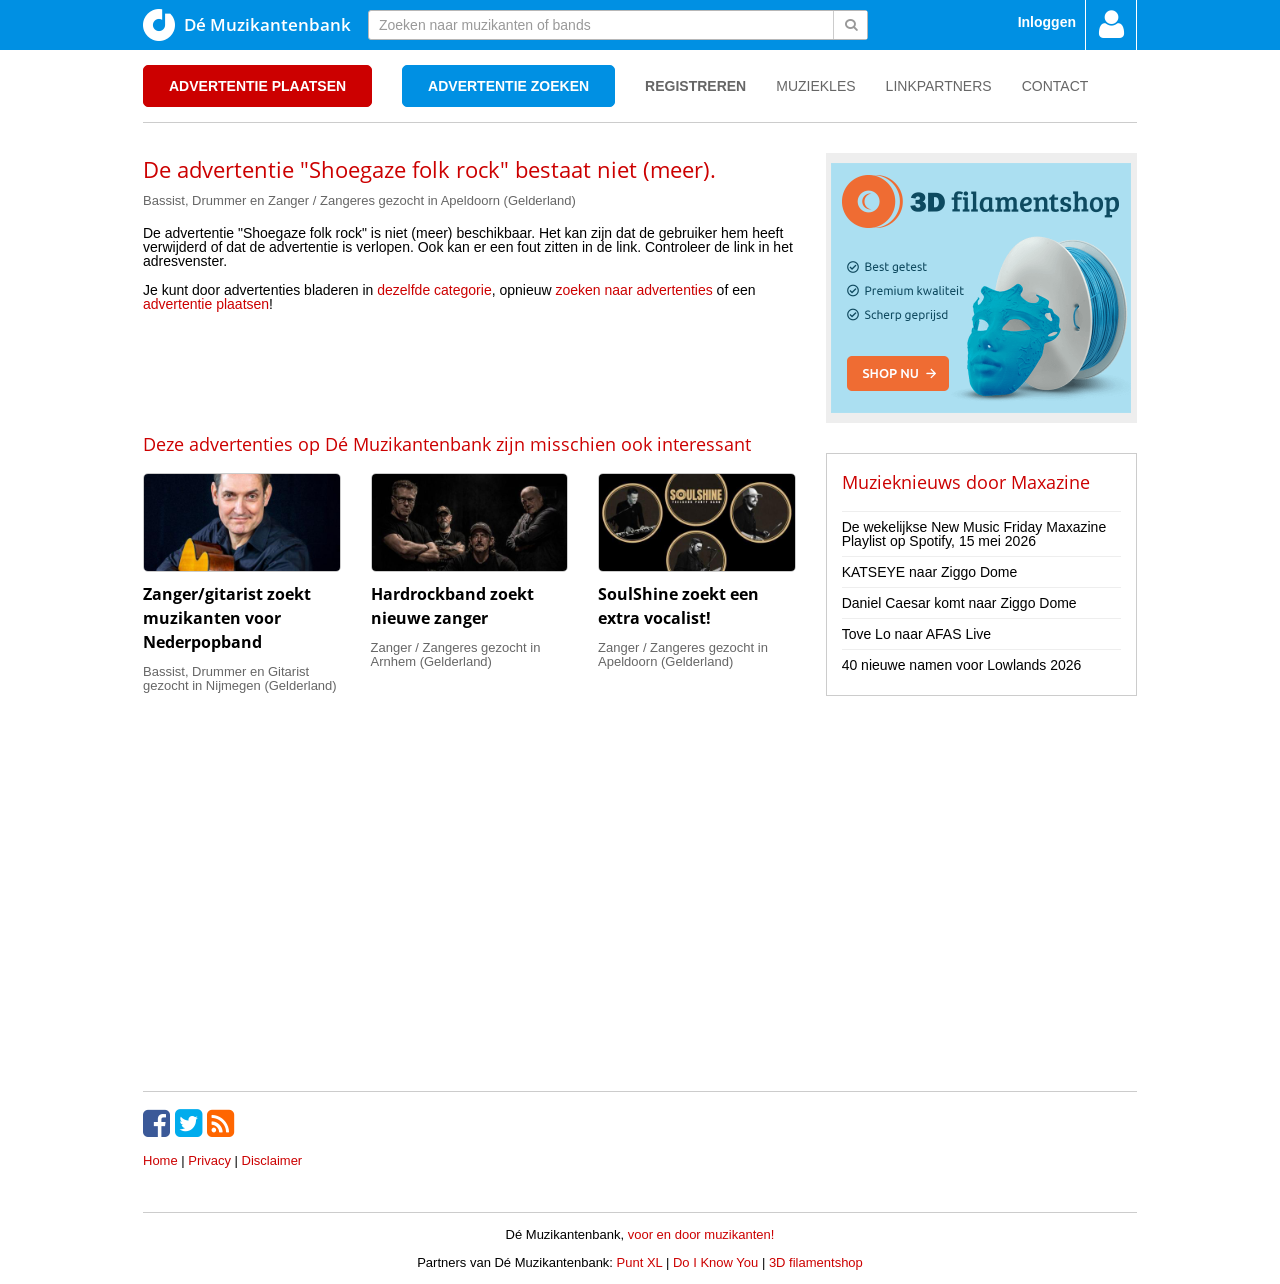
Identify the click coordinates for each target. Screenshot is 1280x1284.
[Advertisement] (469, 371)
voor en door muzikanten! (701, 1234)
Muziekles (815, 86)
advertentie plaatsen (206, 304)
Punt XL (640, 1262)
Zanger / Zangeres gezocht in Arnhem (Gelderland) (456, 654)
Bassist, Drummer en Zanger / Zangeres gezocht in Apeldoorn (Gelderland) (359, 200)
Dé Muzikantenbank (247, 25)
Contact (1055, 86)
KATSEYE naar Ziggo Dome (930, 572)
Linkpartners (939, 86)
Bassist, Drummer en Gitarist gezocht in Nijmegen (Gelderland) (240, 678)
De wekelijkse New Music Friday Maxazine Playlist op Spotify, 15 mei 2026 (974, 534)
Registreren (695, 86)
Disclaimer (272, 1160)
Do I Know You (715, 1262)
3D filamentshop (816, 1262)
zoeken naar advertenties (634, 290)
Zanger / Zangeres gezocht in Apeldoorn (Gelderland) (683, 654)
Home (160, 1160)
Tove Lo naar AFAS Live (916, 634)
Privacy (209, 1160)
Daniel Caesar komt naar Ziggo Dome (959, 603)
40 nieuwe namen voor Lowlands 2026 (962, 665)
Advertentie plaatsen (257, 86)
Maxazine (1050, 482)
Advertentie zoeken (508, 86)
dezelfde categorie (434, 290)
